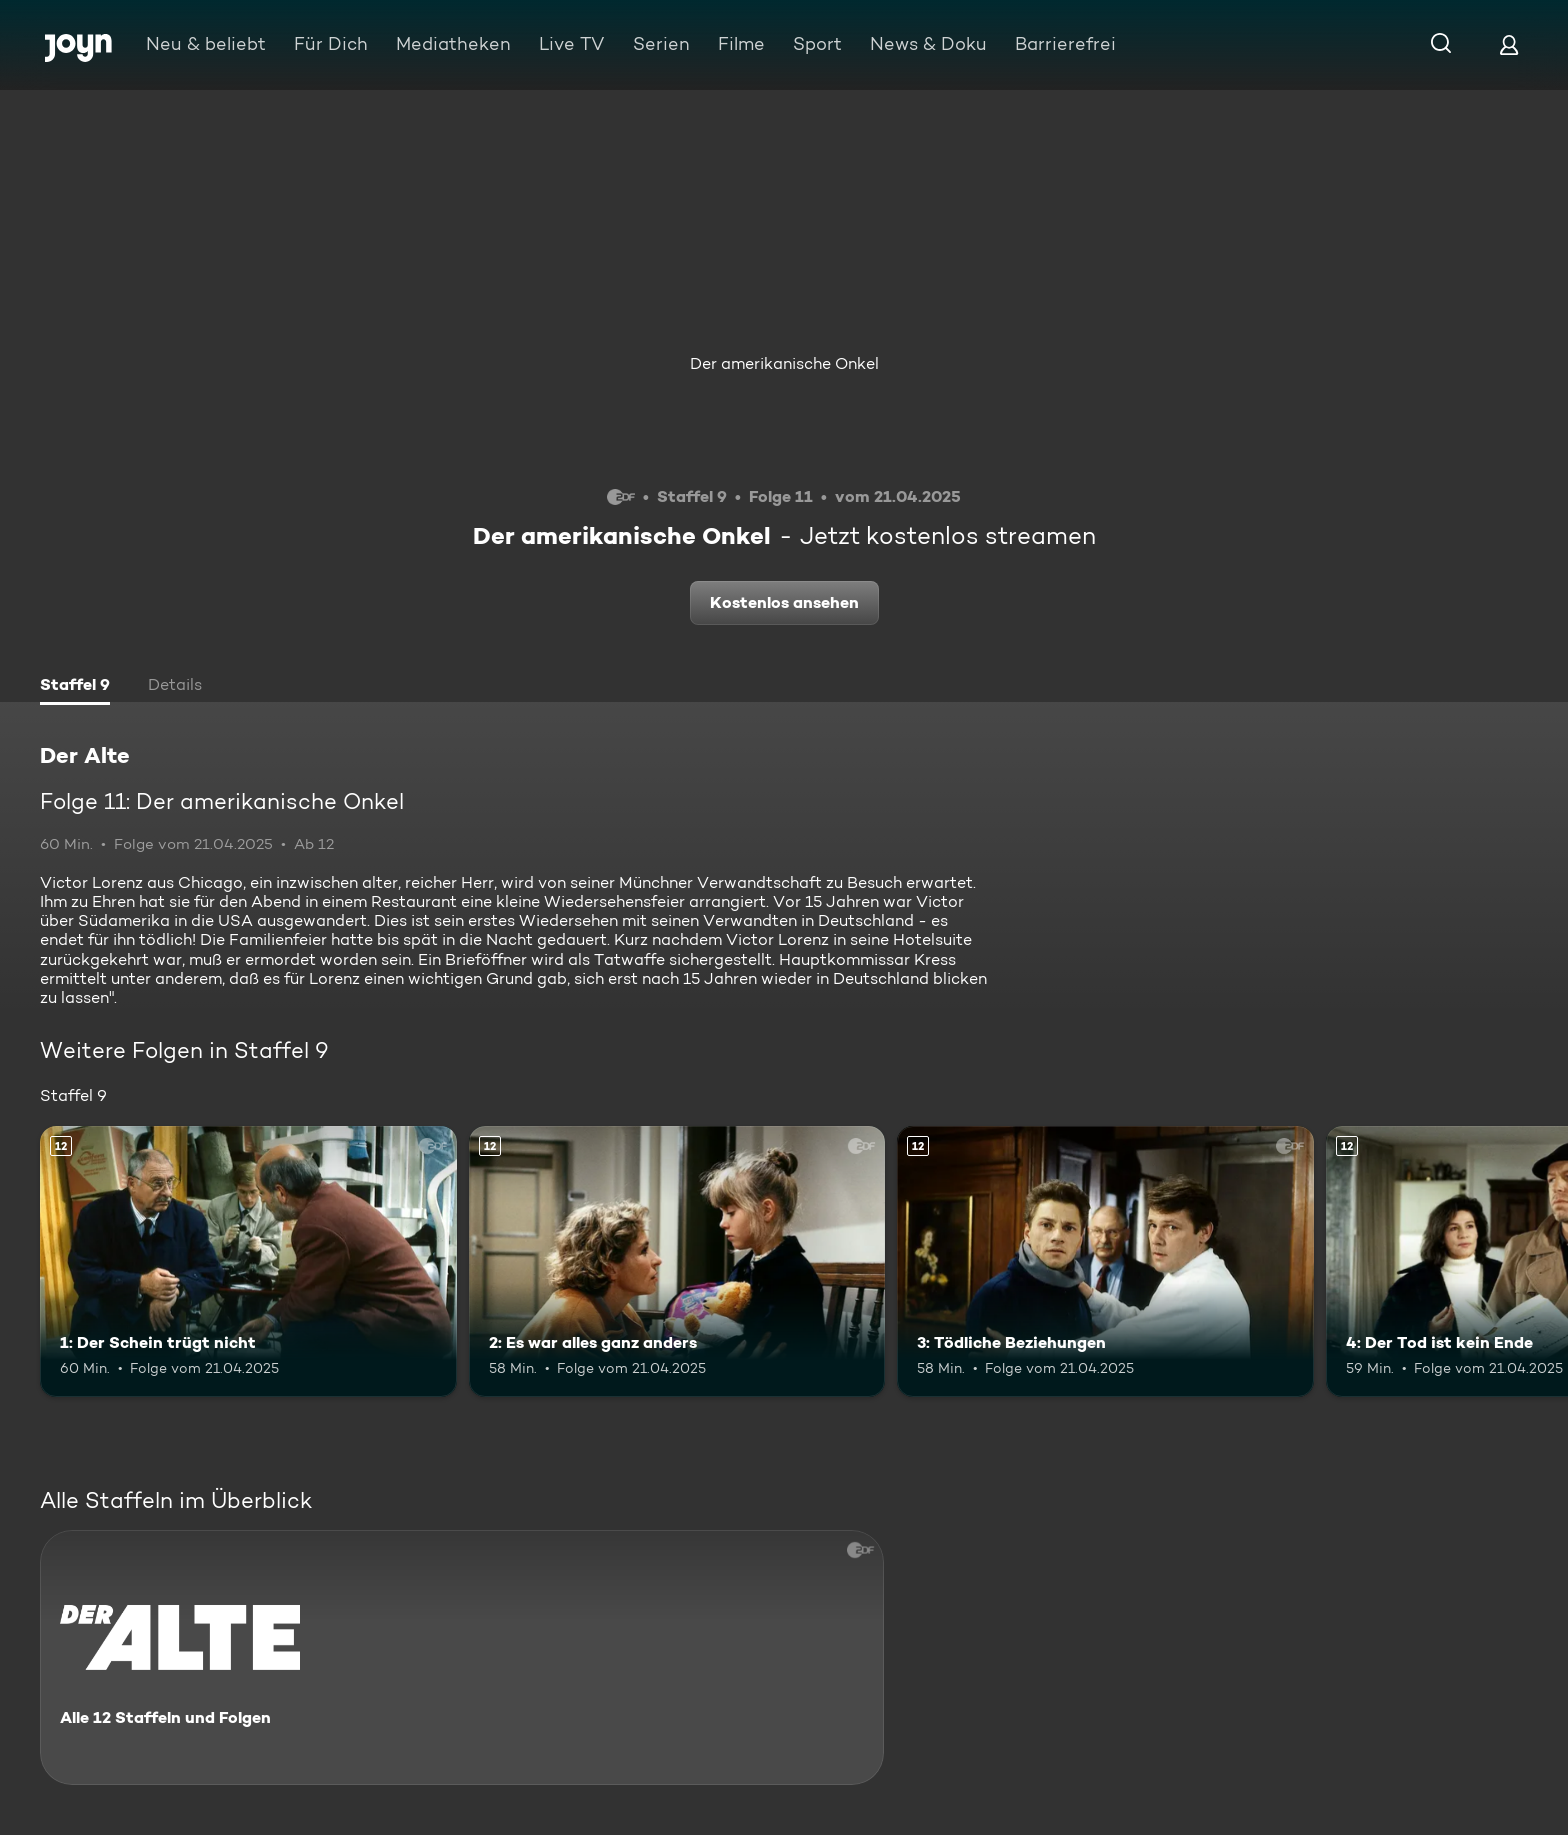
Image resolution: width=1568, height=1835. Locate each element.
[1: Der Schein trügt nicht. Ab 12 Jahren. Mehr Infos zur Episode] (248, 1261)
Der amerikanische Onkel (784, 363)
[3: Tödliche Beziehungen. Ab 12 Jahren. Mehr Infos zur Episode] (1105, 1261)
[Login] (1509, 44)
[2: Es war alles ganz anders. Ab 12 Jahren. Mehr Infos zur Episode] (677, 1261)
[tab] (75, 687)
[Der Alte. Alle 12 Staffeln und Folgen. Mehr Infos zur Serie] (462, 1657)
